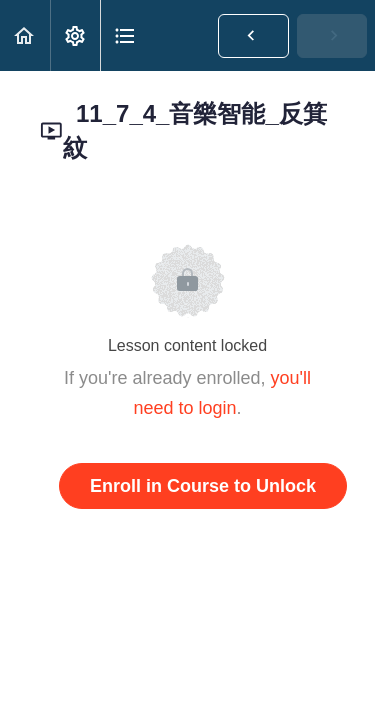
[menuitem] (75, 35)
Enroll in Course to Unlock (203, 486)
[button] (25, 35)
